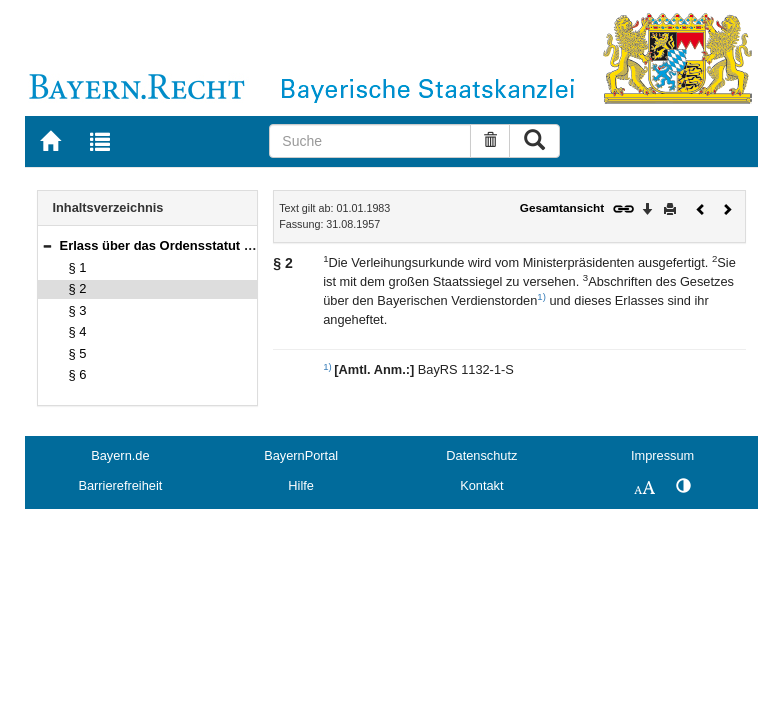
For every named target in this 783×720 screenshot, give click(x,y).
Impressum (662, 455)
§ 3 (78, 310)
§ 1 (78, 267)
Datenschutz (481, 455)
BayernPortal (301, 455)
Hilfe (301, 485)
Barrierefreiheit (120, 485)
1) (541, 296)
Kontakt (481, 485)
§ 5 (78, 353)
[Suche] (369, 141)
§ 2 (78, 288)
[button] (47, 245)
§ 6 (78, 374)
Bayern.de (120, 455)
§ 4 (78, 331)
